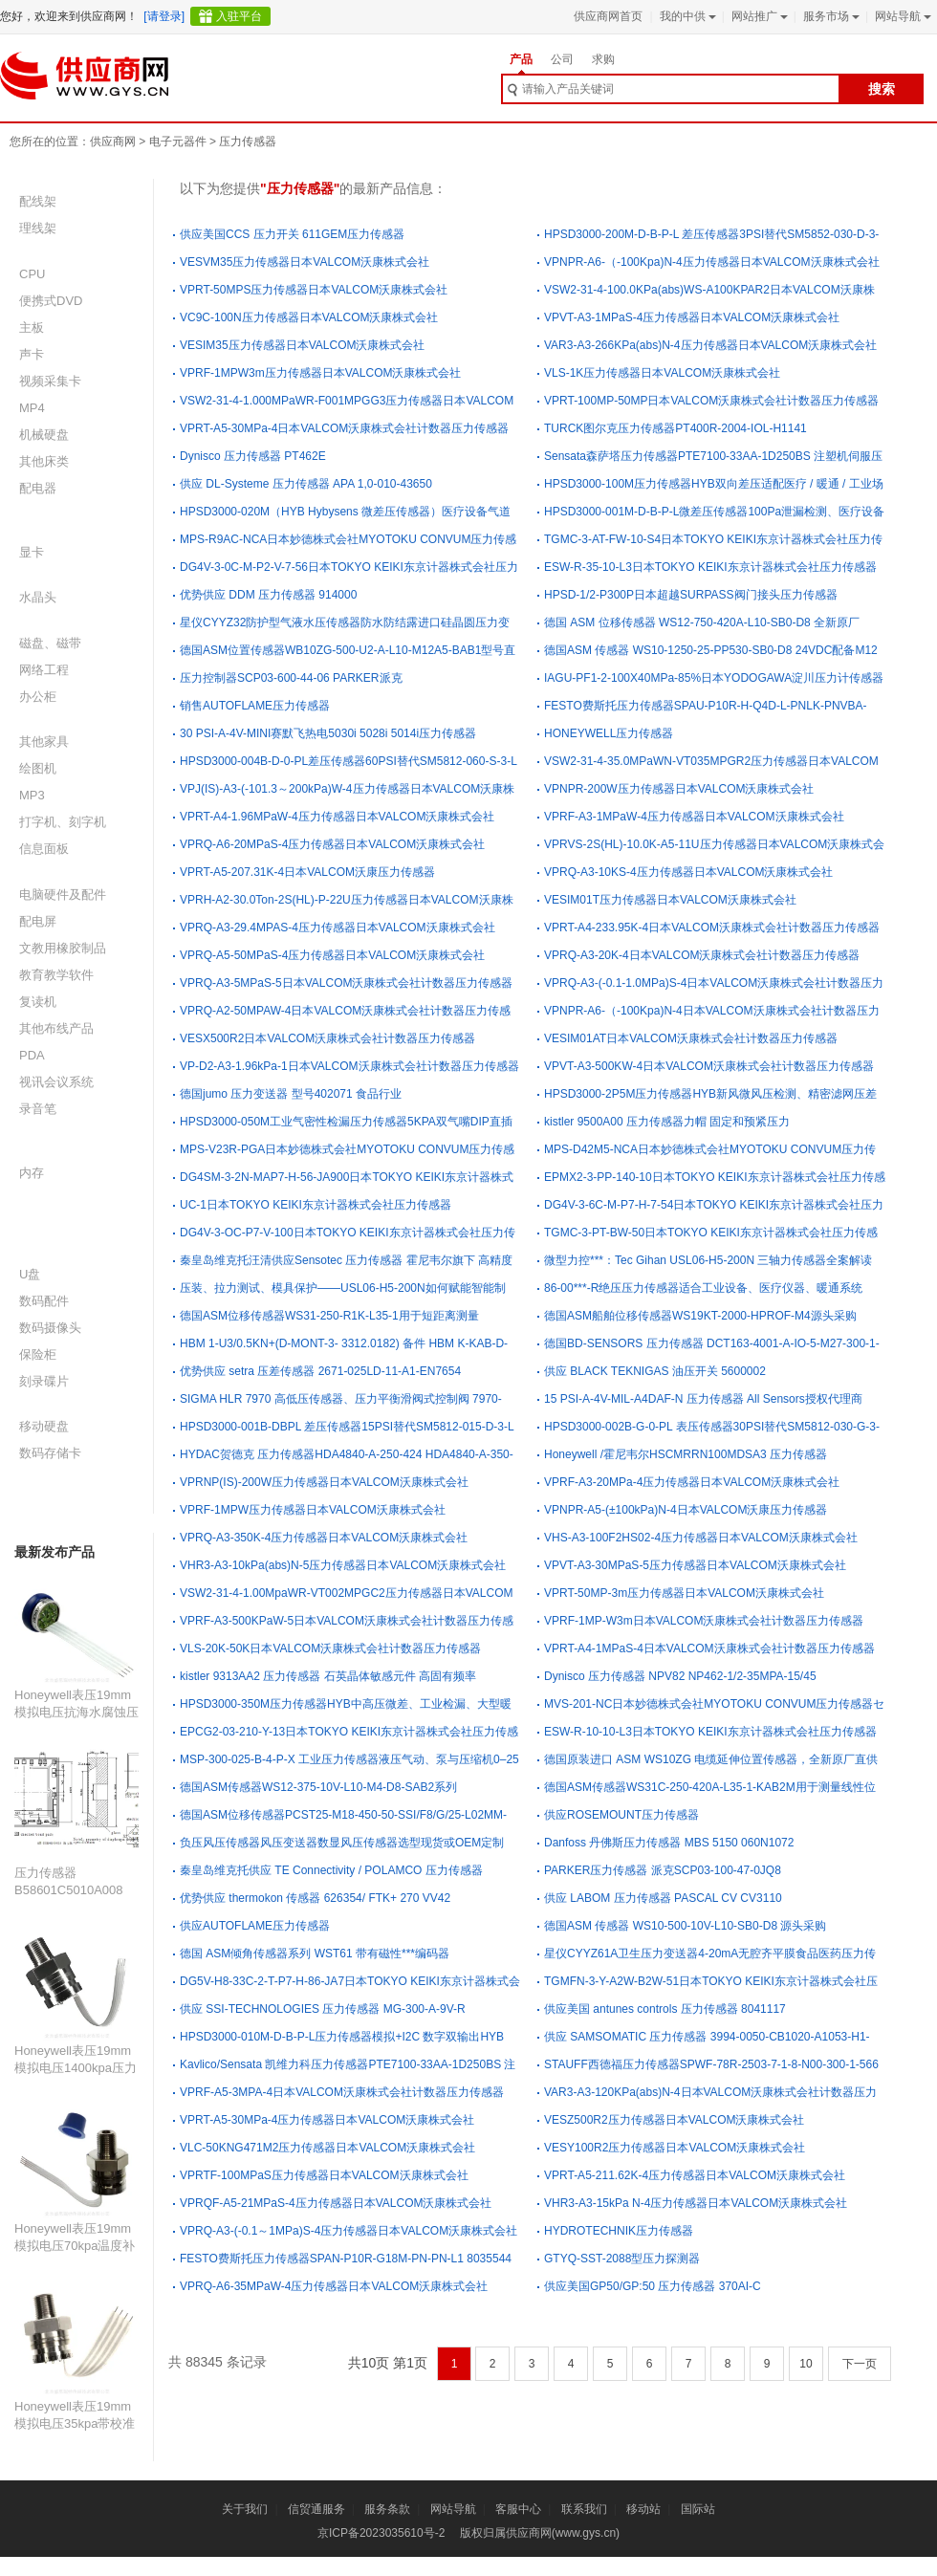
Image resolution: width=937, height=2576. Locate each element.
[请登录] (164, 16)
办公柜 (37, 696)
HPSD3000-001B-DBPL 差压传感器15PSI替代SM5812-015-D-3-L (347, 1426)
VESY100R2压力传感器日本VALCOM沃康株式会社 (674, 2147)
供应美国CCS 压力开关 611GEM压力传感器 (292, 234)
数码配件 (44, 1301)
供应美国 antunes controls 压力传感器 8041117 (665, 2009)
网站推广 (757, 16)
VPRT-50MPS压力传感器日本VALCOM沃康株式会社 (313, 289)
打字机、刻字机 (62, 822)
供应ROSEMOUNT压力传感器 (621, 1815)
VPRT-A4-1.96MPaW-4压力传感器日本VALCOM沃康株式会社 (337, 816)
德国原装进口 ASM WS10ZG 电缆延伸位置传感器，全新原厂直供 (711, 1759)
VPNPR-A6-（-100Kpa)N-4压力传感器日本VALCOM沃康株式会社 (712, 262)
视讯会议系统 (56, 1082)
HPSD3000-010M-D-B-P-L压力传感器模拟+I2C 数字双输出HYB (342, 2036)
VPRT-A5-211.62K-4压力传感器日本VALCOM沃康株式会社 (694, 2175)
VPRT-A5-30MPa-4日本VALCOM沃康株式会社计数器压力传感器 (344, 428)
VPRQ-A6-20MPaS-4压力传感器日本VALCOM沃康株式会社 (332, 844)
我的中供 (686, 16)
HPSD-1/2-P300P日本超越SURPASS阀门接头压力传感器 (691, 594)
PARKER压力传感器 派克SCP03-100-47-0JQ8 (662, 1870)
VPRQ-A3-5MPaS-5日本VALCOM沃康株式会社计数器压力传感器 (346, 983)
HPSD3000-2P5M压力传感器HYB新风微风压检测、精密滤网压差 (710, 1094)
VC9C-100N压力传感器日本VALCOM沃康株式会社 (309, 317)
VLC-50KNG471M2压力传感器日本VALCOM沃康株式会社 (327, 2147)
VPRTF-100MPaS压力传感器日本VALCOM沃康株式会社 (324, 2175)
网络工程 (44, 670)
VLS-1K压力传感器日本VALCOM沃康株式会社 (662, 373)
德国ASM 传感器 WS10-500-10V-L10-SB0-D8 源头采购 (685, 1925)
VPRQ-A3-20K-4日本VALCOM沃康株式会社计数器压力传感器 (702, 955)
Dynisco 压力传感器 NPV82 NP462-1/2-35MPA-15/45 (680, 1676)
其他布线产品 (56, 1028)
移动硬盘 (44, 1426)
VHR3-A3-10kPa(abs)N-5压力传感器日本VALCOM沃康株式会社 (343, 1565)
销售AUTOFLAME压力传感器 (255, 705)
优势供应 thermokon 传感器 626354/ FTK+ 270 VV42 (315, 1898)
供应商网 (113, 141)
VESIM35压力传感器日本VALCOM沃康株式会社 (302, 345)
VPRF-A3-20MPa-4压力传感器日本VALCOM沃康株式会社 (691, 1482)
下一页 (859, 2363)
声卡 (31, 354)
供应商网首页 (608, 16)
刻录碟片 (44, 1381)
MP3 (32, 795)
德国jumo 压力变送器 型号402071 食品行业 (291, 1094)
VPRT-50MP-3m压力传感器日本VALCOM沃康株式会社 (684, 1593)
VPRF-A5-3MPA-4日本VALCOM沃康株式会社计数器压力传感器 (342, 2092)
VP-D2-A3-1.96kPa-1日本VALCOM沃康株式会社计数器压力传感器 (349, 1066)
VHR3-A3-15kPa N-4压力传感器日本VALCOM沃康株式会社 (695, 2203)
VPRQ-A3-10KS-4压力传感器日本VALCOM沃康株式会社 (689, 872)
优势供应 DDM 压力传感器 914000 (268, 594)
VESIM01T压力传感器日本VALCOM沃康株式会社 (670, 899)
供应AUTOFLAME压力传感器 (255, 1925)
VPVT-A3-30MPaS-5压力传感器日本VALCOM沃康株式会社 (695, 1565)
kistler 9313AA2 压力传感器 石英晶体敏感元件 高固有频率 (328, 1676)
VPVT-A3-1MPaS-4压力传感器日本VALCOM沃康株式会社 (691, 317)
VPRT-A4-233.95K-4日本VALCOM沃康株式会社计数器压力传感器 (712, 927)
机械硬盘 (44, 434)
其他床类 (44, 461)
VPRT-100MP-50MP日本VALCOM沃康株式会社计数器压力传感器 (711, 400)
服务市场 (829, 16)
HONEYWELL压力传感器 (608, 733)
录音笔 (37, 1109)
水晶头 (37, 597)
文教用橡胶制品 (62, 948)
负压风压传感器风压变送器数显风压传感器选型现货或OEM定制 (342, 1842)
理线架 (37, 228)
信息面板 (44, 848)
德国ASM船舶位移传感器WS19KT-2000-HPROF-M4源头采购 (700, 1315)
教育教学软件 (56, 975)
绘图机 (37, 768)
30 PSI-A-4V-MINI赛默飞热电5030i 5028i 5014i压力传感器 (328, 733)
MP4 (32, 408)
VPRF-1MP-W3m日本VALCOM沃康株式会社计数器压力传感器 (703, 1620)
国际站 (698, 2509)
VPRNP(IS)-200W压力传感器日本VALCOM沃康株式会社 (324, 1482)
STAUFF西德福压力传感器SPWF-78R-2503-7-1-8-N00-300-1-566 (711, 2064)
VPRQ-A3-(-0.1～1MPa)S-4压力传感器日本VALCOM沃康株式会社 (348, 2231)
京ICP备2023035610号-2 (381, 2533)
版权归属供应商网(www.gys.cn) (540, 2533)
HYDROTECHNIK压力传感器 (618, 2231)
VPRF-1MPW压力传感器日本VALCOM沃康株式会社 (313, 1510)
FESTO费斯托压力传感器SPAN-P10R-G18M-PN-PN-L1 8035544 (346, 2258)
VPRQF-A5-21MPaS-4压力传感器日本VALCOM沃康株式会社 (336, 2203)
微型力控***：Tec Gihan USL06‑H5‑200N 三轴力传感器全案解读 (708, 1260)
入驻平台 (239, 16)
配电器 (37, 488)
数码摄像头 (50, 1328)
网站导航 (901, 16)
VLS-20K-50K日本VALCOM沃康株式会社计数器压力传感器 (330, 1648)
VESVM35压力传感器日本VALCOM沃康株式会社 (304, 262)
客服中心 (518, 2509)
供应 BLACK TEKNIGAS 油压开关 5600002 (655, 1371)
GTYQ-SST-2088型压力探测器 (622, 2258)
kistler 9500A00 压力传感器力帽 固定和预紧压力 (667, 1121)
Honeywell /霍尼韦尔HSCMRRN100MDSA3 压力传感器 (685, 1454)
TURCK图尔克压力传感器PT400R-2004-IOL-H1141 (675, 428)
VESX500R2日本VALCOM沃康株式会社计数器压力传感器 (327, 1038)
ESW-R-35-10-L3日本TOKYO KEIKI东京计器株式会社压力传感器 (710, 567)
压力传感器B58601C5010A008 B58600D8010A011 (68, 1890)
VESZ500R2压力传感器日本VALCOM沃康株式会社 (674, 2120)
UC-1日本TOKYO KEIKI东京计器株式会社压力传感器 (315, 1205)
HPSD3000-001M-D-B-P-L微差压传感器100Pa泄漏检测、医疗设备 (714, 511)
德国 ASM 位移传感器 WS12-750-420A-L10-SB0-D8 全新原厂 (702, 622)
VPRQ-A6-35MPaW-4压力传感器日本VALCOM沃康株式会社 (334, 2286)
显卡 (31, 552)
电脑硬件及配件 (62, 894)
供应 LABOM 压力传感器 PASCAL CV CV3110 (663, 1898)
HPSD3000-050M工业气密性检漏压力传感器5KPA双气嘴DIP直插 (346, 1121)
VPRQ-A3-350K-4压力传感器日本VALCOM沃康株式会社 (324, 1537)
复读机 (37, 1001)
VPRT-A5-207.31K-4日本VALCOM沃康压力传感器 (307, 872)
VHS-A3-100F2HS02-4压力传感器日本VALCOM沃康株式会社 (701, 1537)
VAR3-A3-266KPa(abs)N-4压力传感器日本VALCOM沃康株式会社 (710, 345)
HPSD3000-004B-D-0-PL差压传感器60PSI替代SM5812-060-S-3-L (348, 761)
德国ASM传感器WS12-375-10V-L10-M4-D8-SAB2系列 (318, 1787)
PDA (32, 1055)
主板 (31, 327)
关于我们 (245, 2509)
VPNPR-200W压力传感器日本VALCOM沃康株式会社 (679, 789)
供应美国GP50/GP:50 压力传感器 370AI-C (652, 2286)
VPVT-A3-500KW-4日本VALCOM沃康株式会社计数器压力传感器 (709, 1066)
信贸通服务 (316, 2509)
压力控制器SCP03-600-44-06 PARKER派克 (291, 678)
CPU (32, 274)
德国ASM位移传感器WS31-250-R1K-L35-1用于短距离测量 (329, 1315)
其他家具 (44, 741)
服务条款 (387, 2509)
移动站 (643, 2509)
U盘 (29, 1274)
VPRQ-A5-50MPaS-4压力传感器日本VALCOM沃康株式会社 (332, 955)
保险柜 (37, 1354)
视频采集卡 (50, 381)
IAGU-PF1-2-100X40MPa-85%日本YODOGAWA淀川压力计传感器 (713, 678)
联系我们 (584, 2509)
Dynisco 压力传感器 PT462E (253, 456)
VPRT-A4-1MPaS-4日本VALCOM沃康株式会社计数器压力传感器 (709, 1648)
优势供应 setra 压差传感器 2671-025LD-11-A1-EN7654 (320, 1371)
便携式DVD (50, 301)
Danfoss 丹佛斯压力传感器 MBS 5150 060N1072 (669, 1842)
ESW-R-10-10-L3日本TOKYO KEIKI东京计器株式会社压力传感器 (710, 1731)
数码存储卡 (50, 1453)
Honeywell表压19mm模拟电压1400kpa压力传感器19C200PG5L (75, 2067)
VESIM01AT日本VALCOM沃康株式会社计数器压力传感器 (691, 1038)
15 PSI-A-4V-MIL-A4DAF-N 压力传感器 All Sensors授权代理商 (703, 1399)
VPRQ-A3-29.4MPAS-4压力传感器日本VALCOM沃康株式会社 (337, 927)
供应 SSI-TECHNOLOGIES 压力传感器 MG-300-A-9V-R (323, 2009)
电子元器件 (178, 141)
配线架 (37, 201)
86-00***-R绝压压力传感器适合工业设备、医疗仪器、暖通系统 (703, 1288)
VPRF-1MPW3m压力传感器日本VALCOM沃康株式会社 (320, 373)
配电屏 (37, 921)
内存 (31, 1173)
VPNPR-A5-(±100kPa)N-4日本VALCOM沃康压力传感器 (685, 1510)
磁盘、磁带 (50, 643)
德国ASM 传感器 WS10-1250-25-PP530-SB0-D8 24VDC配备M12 (711, 650)
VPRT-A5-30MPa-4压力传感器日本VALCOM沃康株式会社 (327, 2120)
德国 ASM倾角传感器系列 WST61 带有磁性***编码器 (314, 1953)
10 (805, 2363)
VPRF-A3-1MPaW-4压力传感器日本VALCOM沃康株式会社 (694, 816)
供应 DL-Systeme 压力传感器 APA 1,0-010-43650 (306, 484)
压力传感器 (247, 141)
